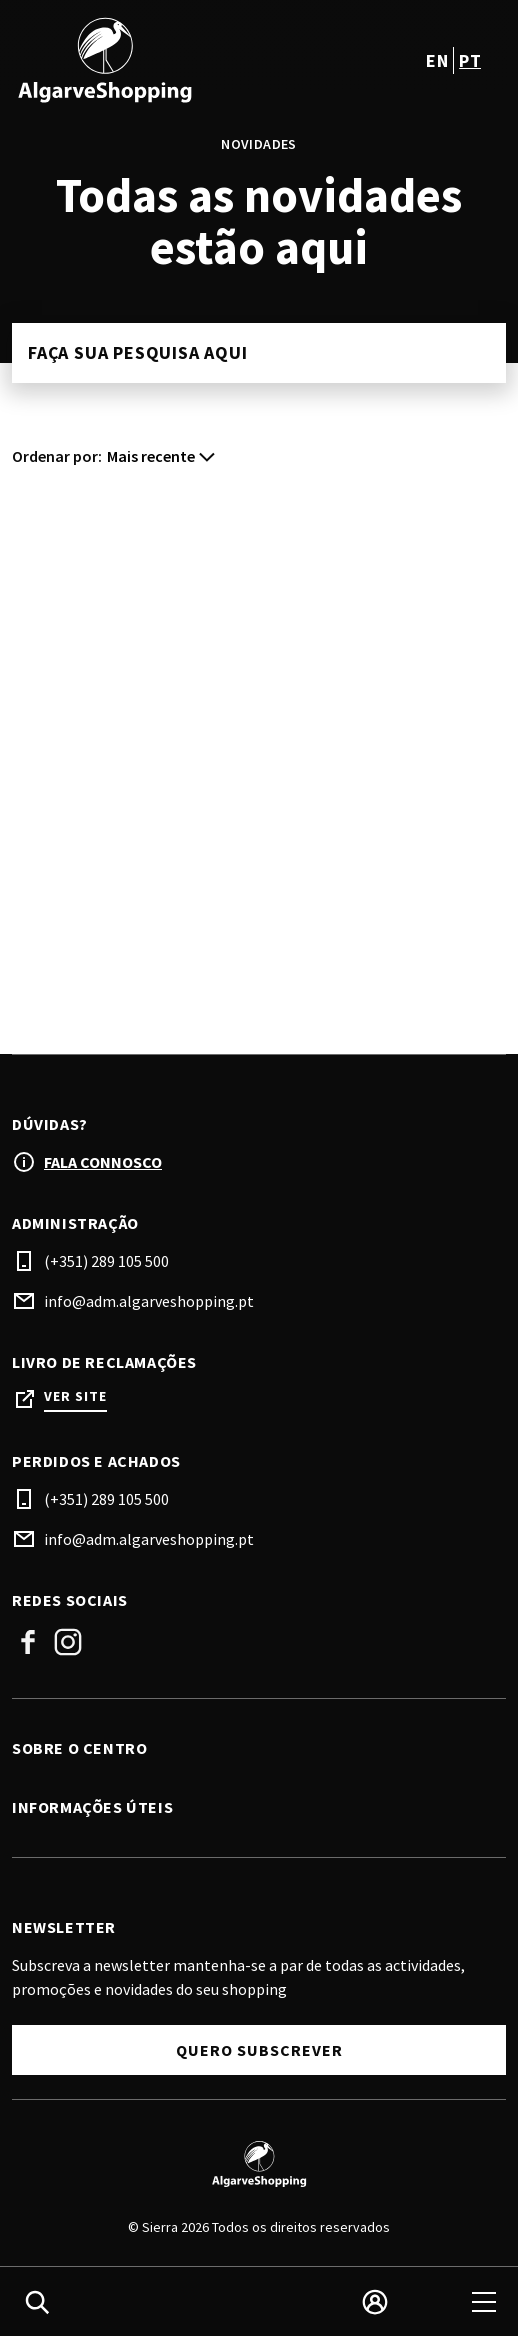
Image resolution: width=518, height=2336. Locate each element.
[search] (37, 2302)
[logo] (137, 60)
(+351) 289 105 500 (106, 1261)
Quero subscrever (259, 2050)
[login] (375, 2302)
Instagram (68, 1642)
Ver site (75, 1396)
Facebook (28, 1642)
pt (470, 60)
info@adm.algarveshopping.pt (149, 1301)
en (437, 60)
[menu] (484, 2302)
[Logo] (259, 2164)
